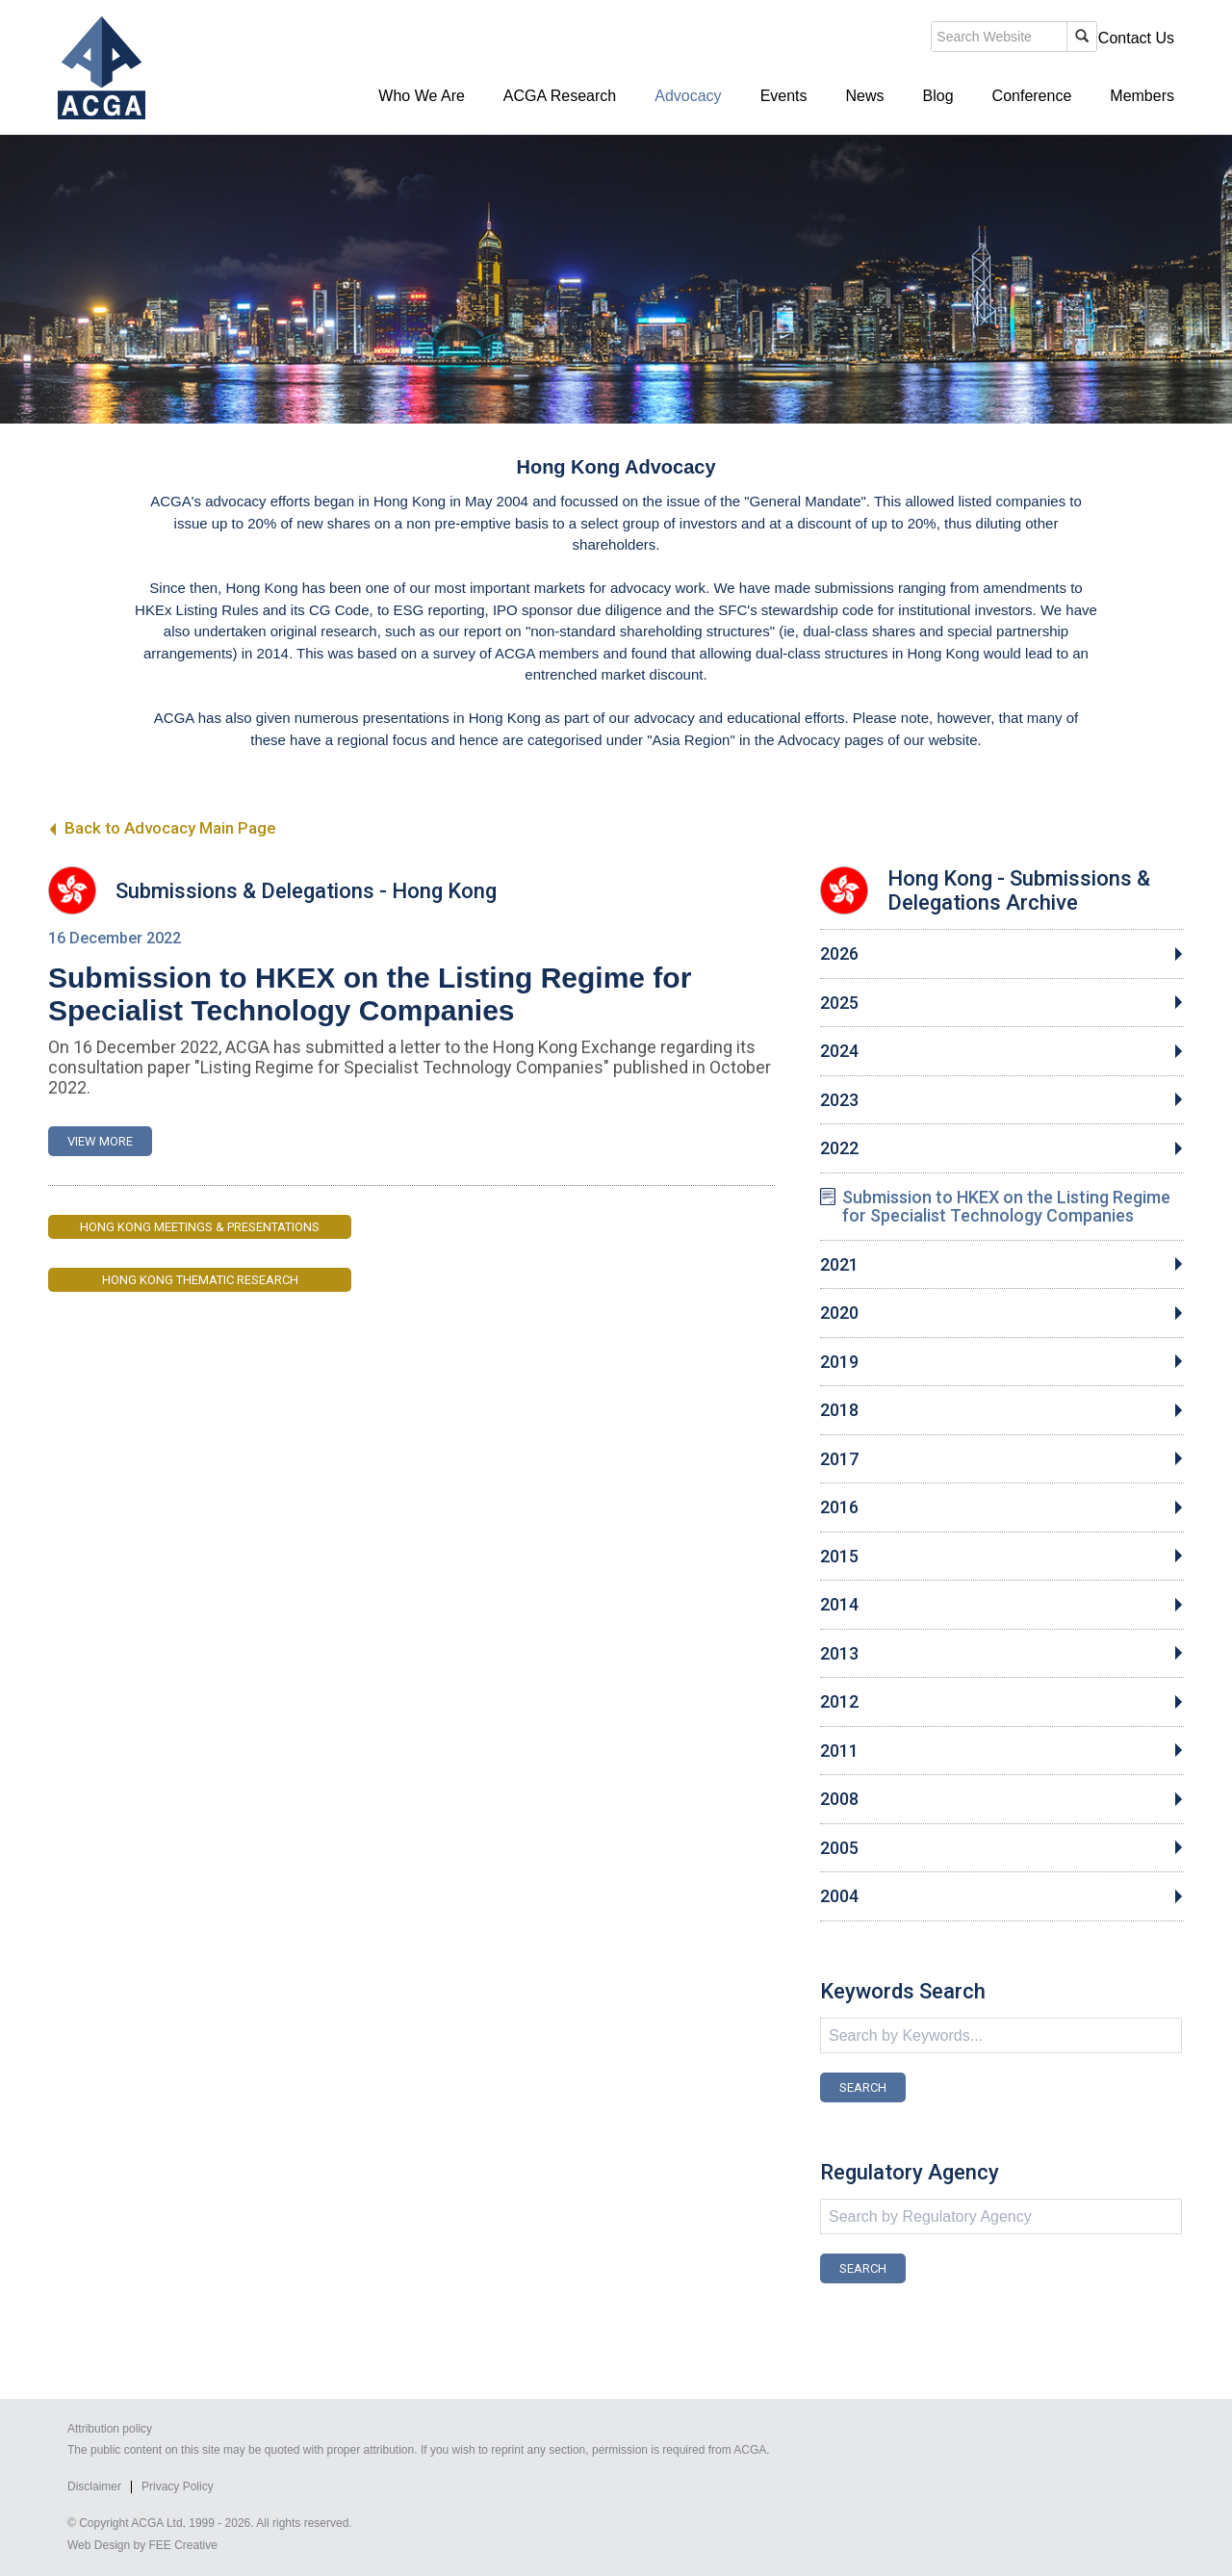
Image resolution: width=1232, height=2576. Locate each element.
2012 (839, 1702)
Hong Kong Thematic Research (200, 1280)
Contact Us (1136, 38)
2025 (839, 1003)
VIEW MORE (100, 1141)
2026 (839, 954)
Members (1142, 96)
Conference (1032, 96)
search (841, 39)
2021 (839, 1265)
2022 (839, 1148)
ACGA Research (559, 96)
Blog (938, 96)
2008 (839, 1799)
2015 (839, 1556)
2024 (839, 1051)
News (865, 96)
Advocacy (687, 96)
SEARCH (862, 2087)
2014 (839, 1604)
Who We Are (421, 96)
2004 (839, 1896)
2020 (839, 1313)
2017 (839, 1459)
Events (784, 96)
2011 (839, 1751)
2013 (839, 1653)
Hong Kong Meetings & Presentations (200, 1227)
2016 (839, 1507)
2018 (839, 1410)
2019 (839, 1362)
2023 (839, 1100)
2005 (839, 1848)
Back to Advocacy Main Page (162, 827)
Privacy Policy (177, 2486)
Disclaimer (94, 2486)
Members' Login (1024, 38)
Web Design (98, 2545)
